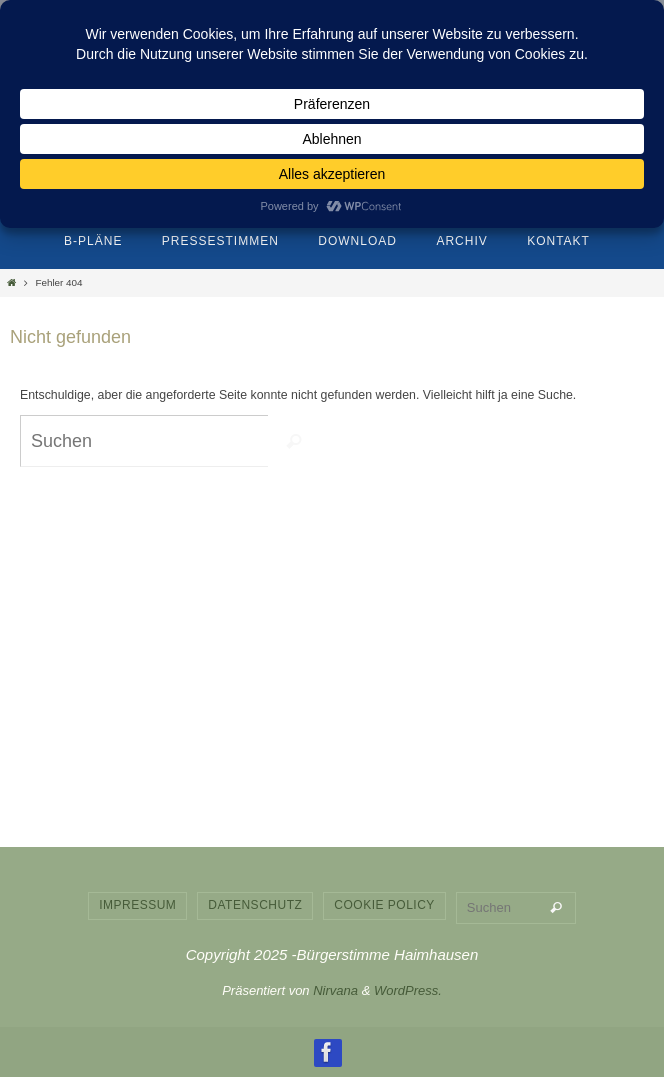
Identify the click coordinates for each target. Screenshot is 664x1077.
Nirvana (335, 990)
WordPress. (408, 990)
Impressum (137, 905)
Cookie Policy (384, 905)
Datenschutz (255, 905)
